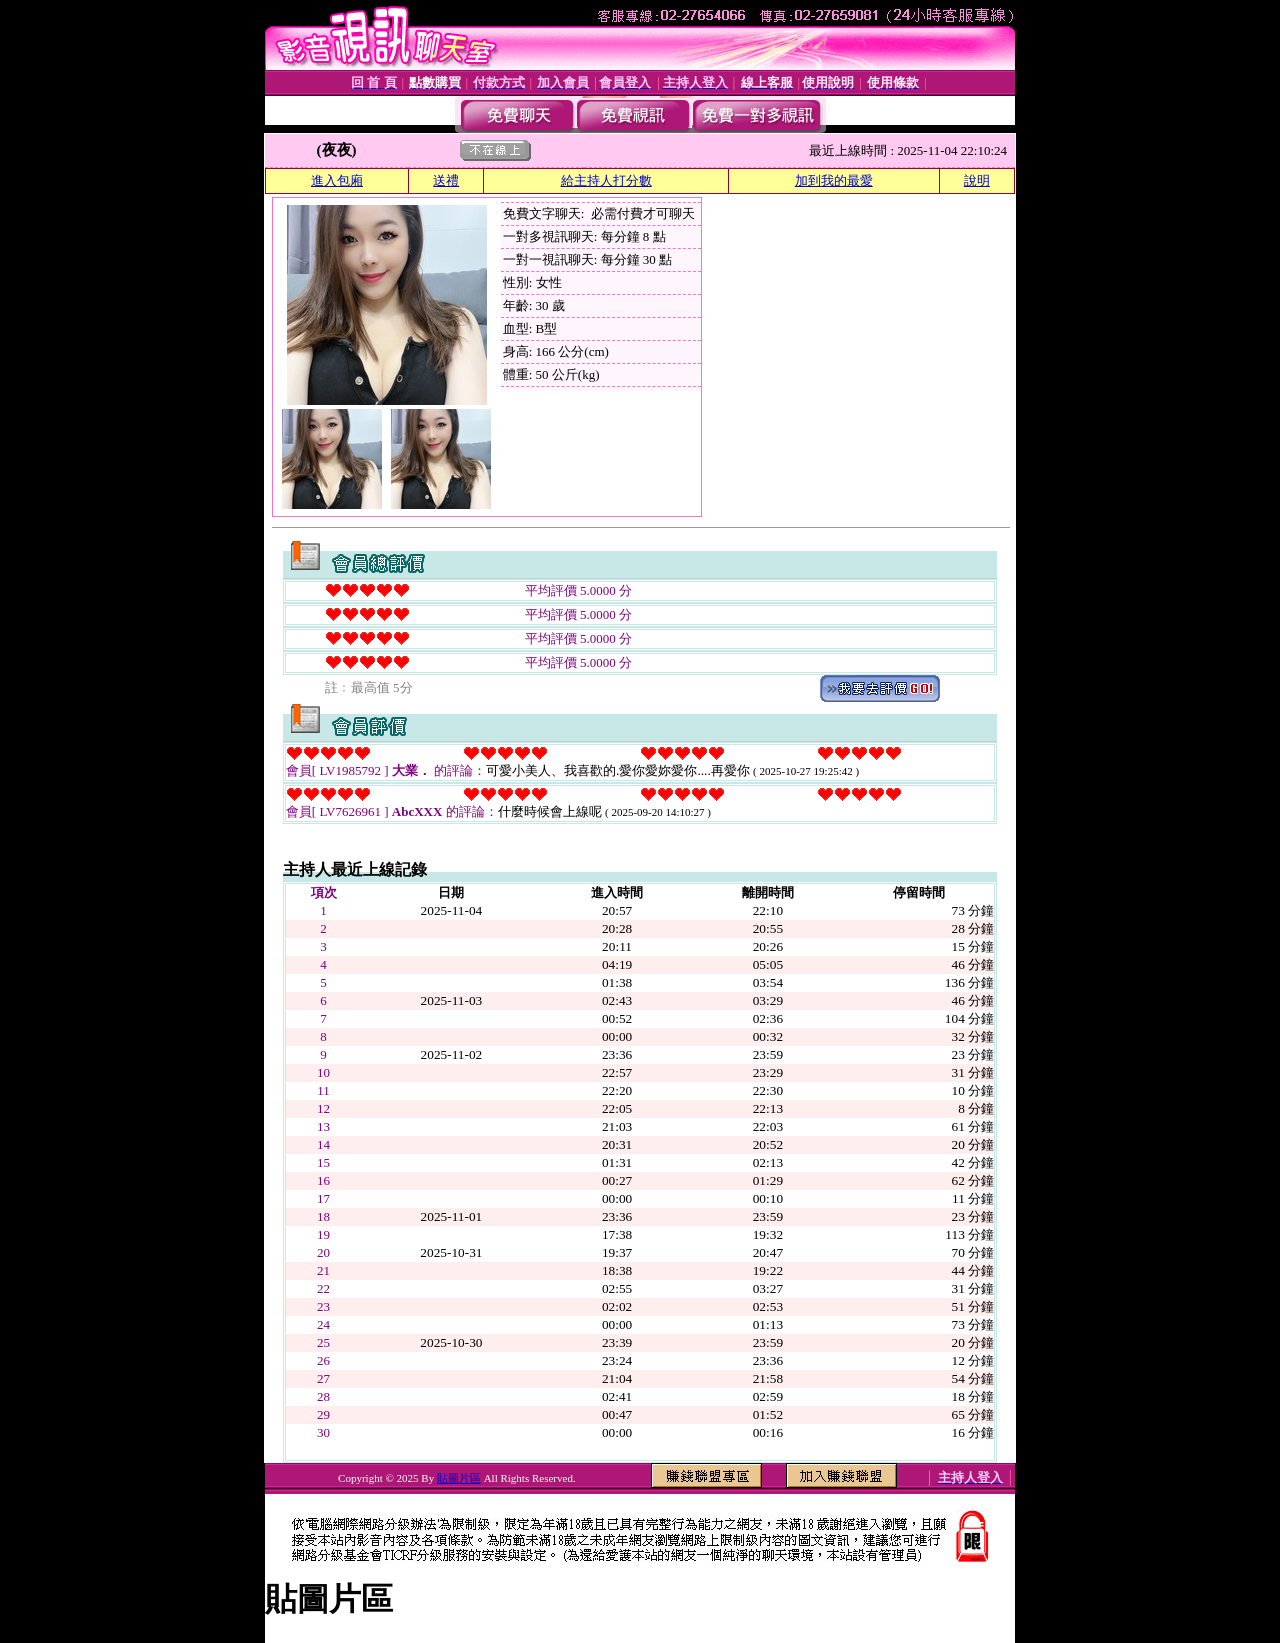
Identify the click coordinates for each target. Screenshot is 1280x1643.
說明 (977, 180)
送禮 (446, 180)
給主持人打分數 (606, 180)
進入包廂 (337, 180)
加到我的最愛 (834, 180)
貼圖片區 (459, 1478)
